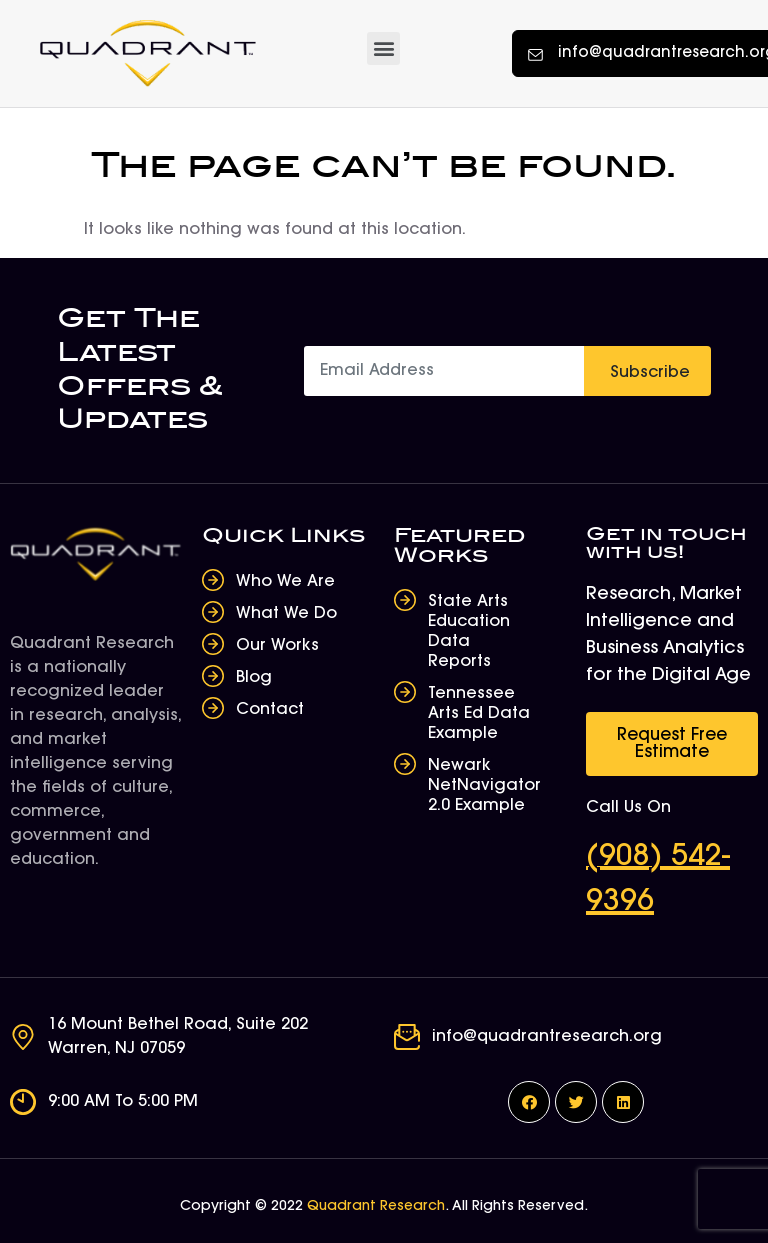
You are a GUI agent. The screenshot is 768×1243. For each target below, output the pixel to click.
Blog (254, 678)
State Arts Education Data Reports (469, 632)
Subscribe (650, 373)
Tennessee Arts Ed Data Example (479, 714)
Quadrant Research (376, 1207)
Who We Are (285, 582)
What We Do (286, 614)
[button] (383, 48)
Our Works (277, 646)
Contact (270, 710)
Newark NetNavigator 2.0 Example (484, 786)
